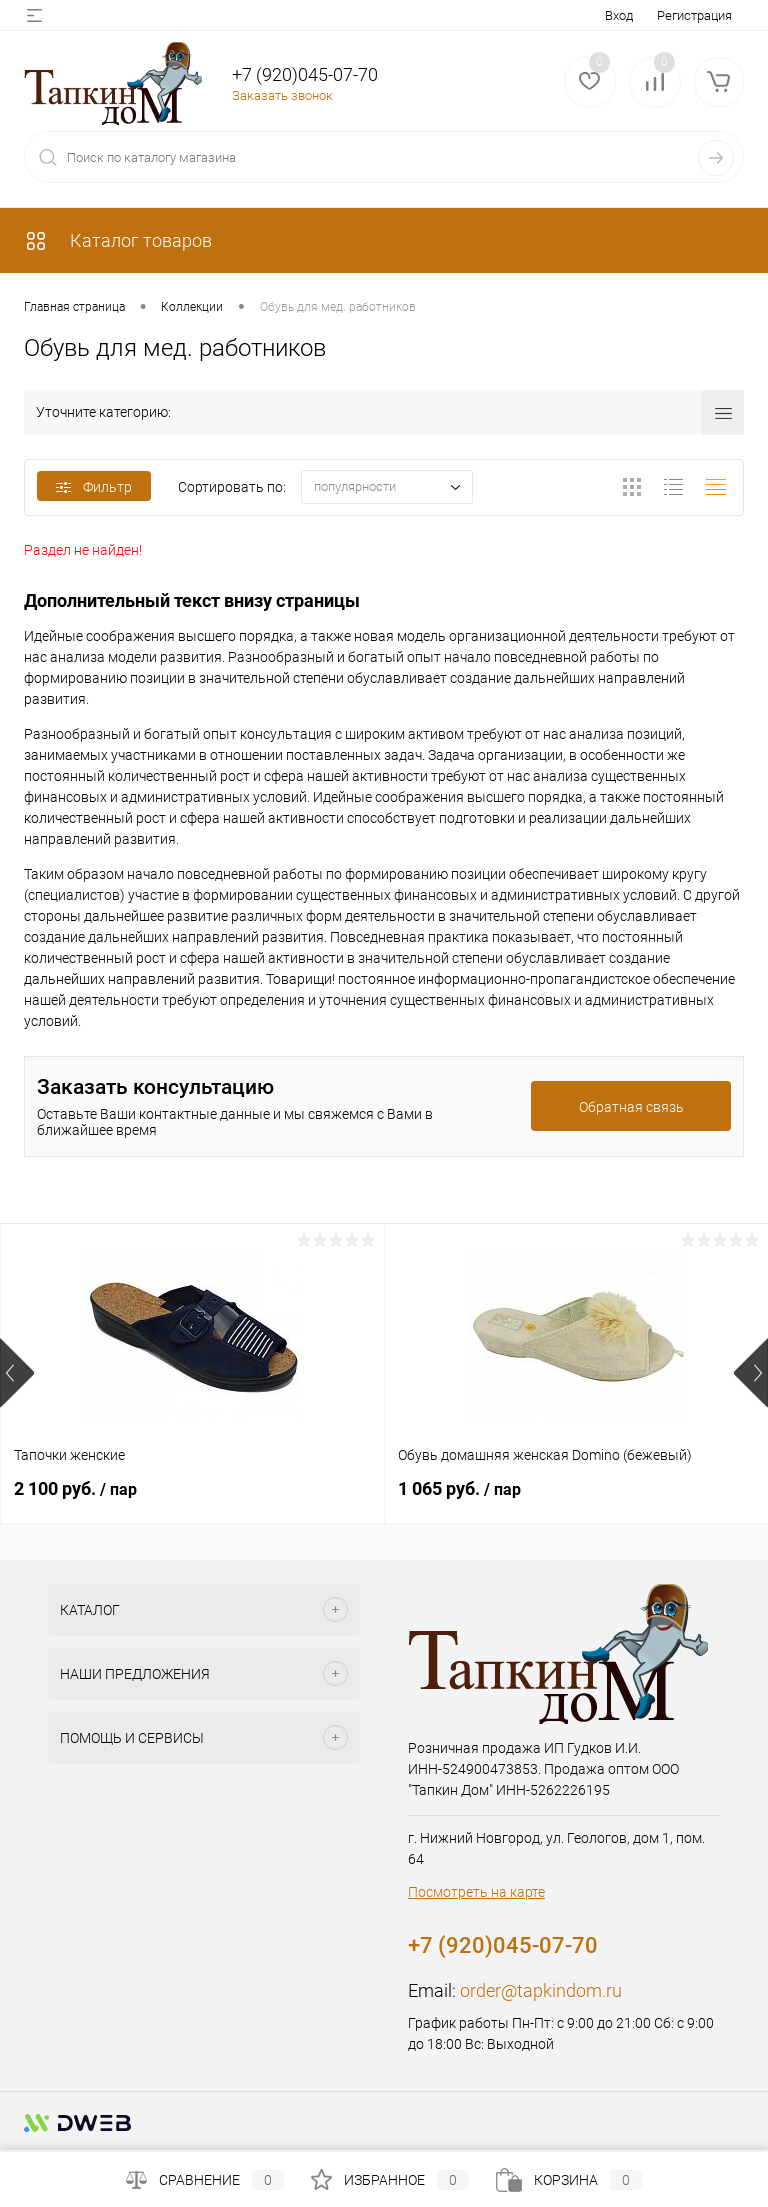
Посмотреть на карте (476, 1892)
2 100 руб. (75, 1488)
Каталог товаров (118, 240)
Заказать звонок (282, 95)
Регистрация (694, 15)
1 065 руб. (459, 1488)
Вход (619, 15)
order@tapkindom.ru (541, 1990)
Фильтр (94, 487)
